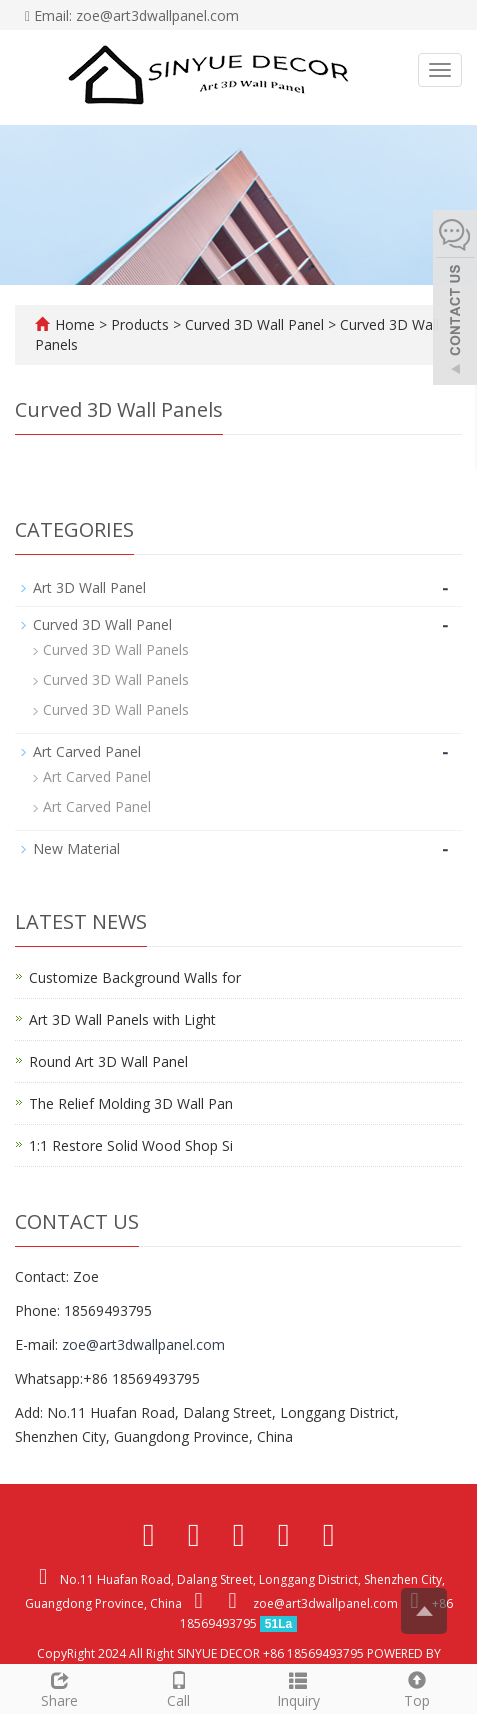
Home (75, 324)
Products (142, 324)
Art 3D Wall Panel (89, 587)
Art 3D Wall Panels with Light (122, 1019)
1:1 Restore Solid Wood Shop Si (131, 1145)
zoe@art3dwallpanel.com (143, 1344)
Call (178, 1687)
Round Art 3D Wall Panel (108, 1061)
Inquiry (298, 1687)
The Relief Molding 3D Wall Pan (131, 1103)
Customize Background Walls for (135, 977)
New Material (76, 848)
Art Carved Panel (87, 751)
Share (59, 1687)
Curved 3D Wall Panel (254, 324)
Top (417, 1687)
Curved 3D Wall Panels (116, 649)
